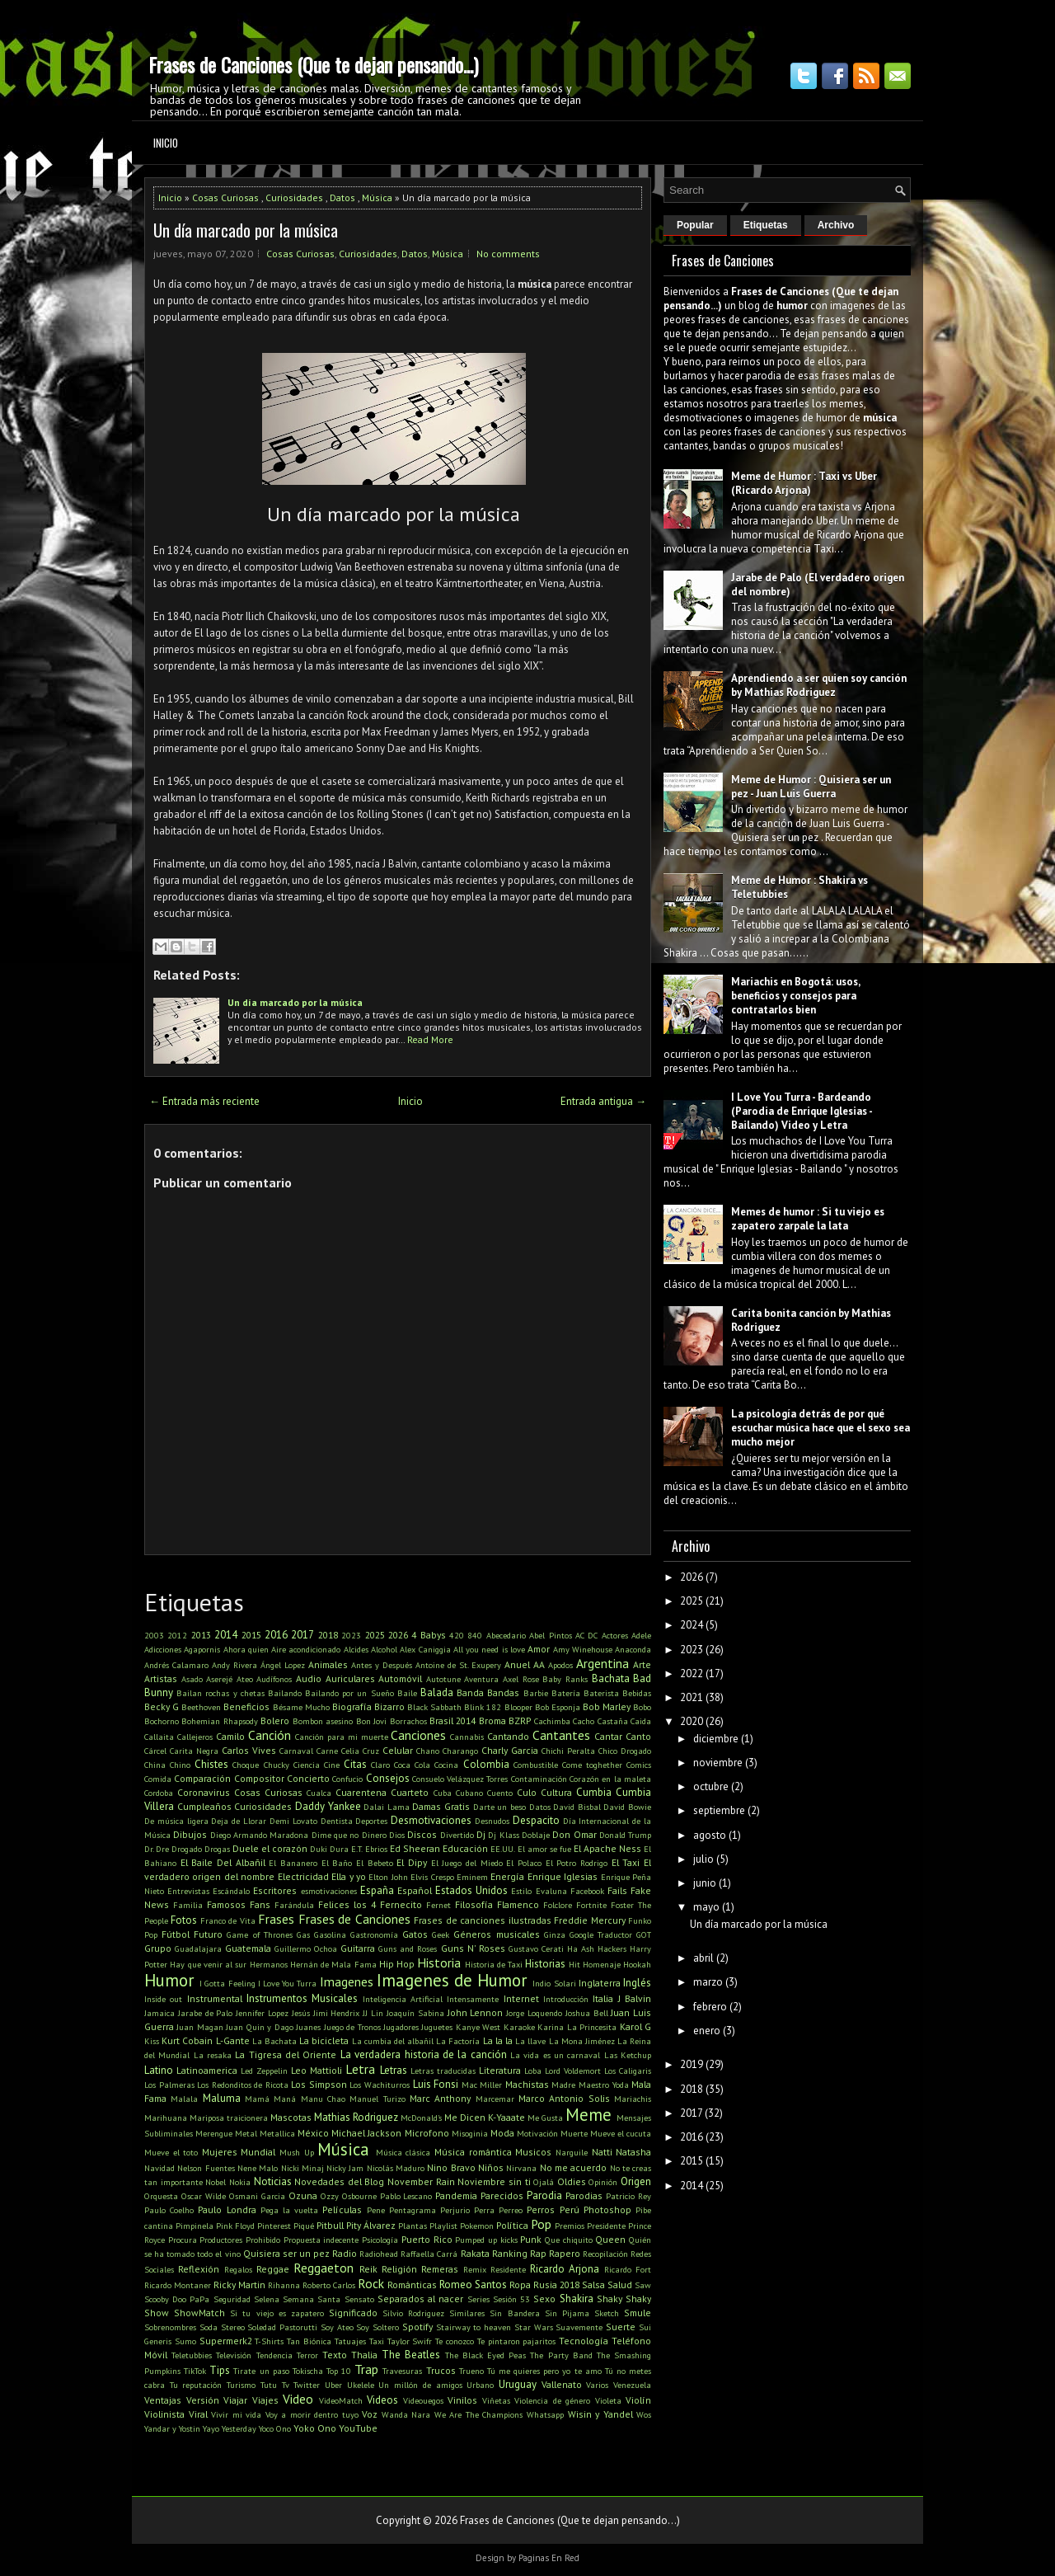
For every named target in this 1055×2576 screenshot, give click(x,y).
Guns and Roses (407, 1948)
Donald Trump (625, 1834)
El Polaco (524, 1863)
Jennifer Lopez (262, 2013)
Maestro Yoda (604, 2084)
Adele (641, 1635)
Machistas (527, 2084)
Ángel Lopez (282, 1665)
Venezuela (632, 2384)
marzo (708, 1982)
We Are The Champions (478, 2414)
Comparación (202, 1778)
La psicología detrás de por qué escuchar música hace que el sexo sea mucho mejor (820, 1428)
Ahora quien (246, 1649)
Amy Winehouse (582, 1649)
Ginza (554, 1934)
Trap (366, 2369)
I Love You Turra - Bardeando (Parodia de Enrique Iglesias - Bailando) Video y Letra (801, 1111)
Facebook (587, 1891)
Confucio (347, 1778)
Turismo (241, 2384)
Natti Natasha (622, 2152)
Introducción (565, 1999)
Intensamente (473, 1999)
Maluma (222, 2098)
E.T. (357, 1848)
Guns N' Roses (473, 1948)
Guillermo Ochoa (305, 1948)
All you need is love (489, 1649)
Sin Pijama (567, 2313)
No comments (508, 253)
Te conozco (454, 2341)
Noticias (273, 2181)
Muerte (574, 2133)
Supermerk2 (225, 2340)
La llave (530, 2041)
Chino (180, 1764)
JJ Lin (373, 2013)
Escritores (275, 1890)
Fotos (184, 1920)
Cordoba (158, 1792)
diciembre (715, 1739)
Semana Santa (311, 2299)
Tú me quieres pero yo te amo (544, 2370)
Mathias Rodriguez (356, 2117)
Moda (502, 2133)
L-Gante (233, 2040)
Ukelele (360, 2384)
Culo (527, 1792)
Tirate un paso (260, 2370)
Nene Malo (257, 2168)
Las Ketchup (627, 2055)
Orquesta (161, 2196)
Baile (407, 1693)
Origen (636, 2181)
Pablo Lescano (406, 2196)
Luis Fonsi (436, 2084)
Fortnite (591, 1905)
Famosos (226, 1904)
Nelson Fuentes (205, 2168)
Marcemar (495, 2098)
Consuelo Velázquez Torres (460, 1778)
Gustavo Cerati (536, 1948)
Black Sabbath (434, 1707)
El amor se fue (544, 1848)
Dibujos (190, 1834)
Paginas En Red (548, 2558)
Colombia (486, 1764)
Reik (368, 2269)
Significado (353, 2312)
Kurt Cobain (187, 2040)
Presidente (606, 2225)
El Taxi (626, 1862)
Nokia (240, 2182)
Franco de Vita (228, 1920)
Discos (422, 1834)
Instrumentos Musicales (302, 1998)
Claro (380, 1764)
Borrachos (408, 1721)
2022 (691, 1673)
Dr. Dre (156, 1848)
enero (706, 2031)
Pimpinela (194, 2225)
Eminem (472, 1877)
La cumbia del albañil (393, 2041)
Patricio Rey (628, 2196)
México (313, 2133)
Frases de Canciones (354, 1919)
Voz (369, 2414)
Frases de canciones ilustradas (482, 1920)
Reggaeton (323, 2267)
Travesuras (402, 2370)
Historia (439, 1962)
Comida (157, 1778)
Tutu (268, 2384)
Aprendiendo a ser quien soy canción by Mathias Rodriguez (819, 685)
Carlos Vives (249, 1750)
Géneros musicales (496, 1934)
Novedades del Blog (339, 2181)
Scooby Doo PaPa (176, 2299)
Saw (643, 2285)
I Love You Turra (287, 1983)
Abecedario (506, 1635)
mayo (706, 1907)
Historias (545, 1964)
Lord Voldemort (573, 2070)
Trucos (441, 2370)
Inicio (165, 142)
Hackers (612, 1948)
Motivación (537, 2133)
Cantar (608, 1736)
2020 (691, 1721)
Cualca (319, 1792)
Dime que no (335, 1834)
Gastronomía (374, 1934)
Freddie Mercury (589, 1920)
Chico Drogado (624, 1750)
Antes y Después (381, 1665)
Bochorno (161, 1721)
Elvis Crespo (431, 1877)
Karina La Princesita (577, 2027)
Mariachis (632, 2098)
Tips (219, 2370)
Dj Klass (503, 1834)
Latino (158, 2070)
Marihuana (165, 2117)
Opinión (602, 2182)
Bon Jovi (371, 1721)
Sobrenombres (170, 2327)
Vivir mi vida (236, 2414)
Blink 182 (482, 1707)
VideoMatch (341, 2400)
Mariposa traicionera (229, 2117)
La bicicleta (324, 2040)
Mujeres (219, 2152)
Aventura (481, 1679)
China (155, 1764)
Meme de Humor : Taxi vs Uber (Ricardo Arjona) (804, 483)
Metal (246, 2133)
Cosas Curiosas (225, 197)
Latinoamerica (206, 2070)
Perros (541, 2209)
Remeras (439, 2269)
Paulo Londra (227, 2209)
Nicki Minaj (302, 2168)
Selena (266, 2299)
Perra (484, 2210)
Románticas (412, 2284)
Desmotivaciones (431, 1820)
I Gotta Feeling (227, 1983)
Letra (360, 2069)
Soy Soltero (377, 2327)
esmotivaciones (329, 1891)
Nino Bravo (451, 2167)
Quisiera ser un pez (286, 2253)
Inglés (637, 1983)
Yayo (211, 2428)
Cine (332, 1764)
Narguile (572, 2152)
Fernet (438, 1905)
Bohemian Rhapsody (219, 1721)
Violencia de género (552, 2400)
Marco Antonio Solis (564, 2098)
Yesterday (239, 2428)
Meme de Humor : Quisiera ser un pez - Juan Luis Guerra (811, 787)
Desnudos (492, 1820)
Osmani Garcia (257, 2196)
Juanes (308, 2027)
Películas (342, 2209)
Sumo (185, 2341)
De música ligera (176, 1820)
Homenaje (602, 1964)
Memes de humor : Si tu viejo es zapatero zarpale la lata (807, 1219)
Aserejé (219, 1679)
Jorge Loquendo (534, 2013)
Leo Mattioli (316, 2070)
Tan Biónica (309, 2341)
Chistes (211, 1764)
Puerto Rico (426, 2239)
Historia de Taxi (494, 1964)
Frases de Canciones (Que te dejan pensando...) (313, 64)
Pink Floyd (235, 2225)
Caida (641, 1721)
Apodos (560, 1665)
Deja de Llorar (238, 1820)
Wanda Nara (406, 2414)
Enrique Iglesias (563, 1876)
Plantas (412, 2225)
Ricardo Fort (627, 2269)
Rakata (475, 2253)
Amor (539, 1649)
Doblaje (536, 1834)
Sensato (359, 2299)
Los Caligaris (627, 2070)
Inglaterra (600, 1983)
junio (704, 1883)
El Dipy (411, 1862)
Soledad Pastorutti (282, 2327)
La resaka (213, 2055)
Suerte (620, 2326)
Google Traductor (601, 1934)
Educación (465, 1848)
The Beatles (411, 2355)
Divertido (457, 1834)
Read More (430, 1039)
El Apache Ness (607, 1848)
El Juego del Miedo (467, 1863)
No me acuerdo (573, 2167)
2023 (351, 1635)
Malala (184, 2098)
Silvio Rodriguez (413, 2313)
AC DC (586, 1635)
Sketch (606, 2313)
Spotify (417, 2326)
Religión (399, 2269)
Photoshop (607, 2209)
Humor (169, 1980)
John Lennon (476, 2012)
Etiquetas (765, 225)
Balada (436, 1692)
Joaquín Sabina (415, 2013)
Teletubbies (191, 2355)
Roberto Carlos (328, 2285)
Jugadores (401, 2027)
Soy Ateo (337, 2327)
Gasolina (330, 1934)
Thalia (364, 2354)
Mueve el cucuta (620, 2133)
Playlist (443, 2225)
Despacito (536, 1820)
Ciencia (306, 1764)
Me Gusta (545, 2117)
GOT (643, 1934)
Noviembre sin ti (493, 2181)
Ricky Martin (239, 2284)
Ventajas (162, 2400)
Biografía (352, 1706)
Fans (260, 1904)
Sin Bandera (514, 2313)
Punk (531, 2239)
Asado (192, 1679)
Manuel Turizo (377, 2098)
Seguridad (232, 2299)
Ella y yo (348, 1876)
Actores (615, 1635)
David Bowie (627, 1806)
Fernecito (401, 1904)
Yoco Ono (275, 2428)
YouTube (358, 2428)
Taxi (376, 2341)
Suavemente (579, 2327)
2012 (177, 1635)
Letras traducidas (443, 2070)
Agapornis (202, 1649)
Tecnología (583, 2340)
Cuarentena (361, 1792)
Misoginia (470, 2133)
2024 (691, 1625)
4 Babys (428, 1635)
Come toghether (592, 1764)
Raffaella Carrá (429, 2253)
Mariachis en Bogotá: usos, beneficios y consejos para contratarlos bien (795, 996)
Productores (220, 2239)
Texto (334, 2354)
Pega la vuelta (289, 2210)
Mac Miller (482, 2084)
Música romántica (473, 2152)
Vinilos (462, 2400)
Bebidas (636, 1693)
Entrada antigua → (603, 1101)
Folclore (557, 1905)
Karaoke (519, 2027)
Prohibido (263, 2239)
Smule (637, 2312)
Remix (474, 2269)
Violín (638, 2400)
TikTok (195, 2370)
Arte (642, 1664)
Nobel (215, 2182)
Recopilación (605, 2253)
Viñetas (496, 2400)
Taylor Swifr (410, 2341)
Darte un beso (499, 1806)
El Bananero (293, 1863)
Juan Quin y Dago (259, 2027)
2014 (225, 1635)
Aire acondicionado (305, 1649)
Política (512, 2225)
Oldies (571, 2181)
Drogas (217, 1848)
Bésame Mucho (301, 1707)
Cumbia (594, 1792)
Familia (188, 1905)
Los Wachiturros (379, 2084)
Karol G (635, 2026)
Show (156, 2312)
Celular (397, 1750)
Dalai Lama (386, 1806)
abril (703, 1958)
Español (414, 1890)
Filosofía (474, 1904)
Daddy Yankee (328, 1806)
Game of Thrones (259, 1934)
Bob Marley (607, 1706)
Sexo (544, 2298)
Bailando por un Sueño (349, 1693)
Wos (643, 2414)
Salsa (593, 2284)
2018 (328, 1635)
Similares (467, 2313)
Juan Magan (199, 2027)
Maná (285, 2098)
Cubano (469, 1792)
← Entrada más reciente (204, 1101)
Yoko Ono (314, 2428)
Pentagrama (412, 2210)
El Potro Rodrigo (576, 1863)
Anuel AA (524, 1664)
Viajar (235, 2400)
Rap (538, 2253)
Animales (328, 1664)
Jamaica (159, 2013)
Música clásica (403, 2152)
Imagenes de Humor (452, 1980)
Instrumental (214, 1998)
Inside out (163, 1999)
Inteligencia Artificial (403, 1999)
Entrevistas (188, 1891)
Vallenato (562, 2384)
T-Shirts (269, 2341)
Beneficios (246, 1706)
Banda (470, 1692)
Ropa (520, 2284)
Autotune (443, 1679)
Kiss (151, 2041)
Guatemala (248, 1948)
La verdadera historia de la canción (423, 2054)
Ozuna (302, 2195)
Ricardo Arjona (564, 2269)
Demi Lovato (293, 1820)
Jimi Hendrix (336, 2013)
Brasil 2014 (452, 1720)
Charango (460, 1750)
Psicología (380, 2239)
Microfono (427, 2133)
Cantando (508, 1736)
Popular (695, 225)
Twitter (306, 2384)
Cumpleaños (204, 1806)
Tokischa (308, 2370)
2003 (154, 1635)
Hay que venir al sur (208, 1964)
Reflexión (198, 2269)
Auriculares (350, 1678)
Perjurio (455, 2210)
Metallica (277, 2133)
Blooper (518, 1707)
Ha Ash (580, 1948)
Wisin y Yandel (600, 2414)
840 (474, 1635)
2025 (375, 1635)
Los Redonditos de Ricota (242, 2084)
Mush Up (296, 2152)
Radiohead (378, 2253)
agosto (709, 1835)
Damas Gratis (441, 1806)
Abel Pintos (550, 1635)
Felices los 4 (347, 1904)
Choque (245, 1764)
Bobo (642, 1707)
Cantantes (561, 1735)
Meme (588, 2115)
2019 (691, 2064)
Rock (371, 2283)
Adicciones (162, 1649)
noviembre (718, 1763)
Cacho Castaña (600, 1721)
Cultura (556, 1792)
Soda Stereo (222, 2327)
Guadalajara (198, 1948)
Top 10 (338, 2370)
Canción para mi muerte (341, 1736)
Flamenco (518, 1904)
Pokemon (477, 2225)
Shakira (576, 2299)
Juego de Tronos (352, 2027)
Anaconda (633, 1649)
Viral (198, 2414)
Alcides (356, 1649)
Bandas (503, 1692)
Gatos (415, 1934)
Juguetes (436, 2027)
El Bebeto (374, 1863)
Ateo (245, 1679)
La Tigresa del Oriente (285, 2054)
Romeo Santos (473, 2285)
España (377, 1890)
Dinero (374, 1834)
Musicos (533, 2152)
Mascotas (291, 2117)
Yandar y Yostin (172, 2428)
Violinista (164, 2414)
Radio (344, 2253)
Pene (376, 2210)
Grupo (157, 1948)
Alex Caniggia (425, 1649)
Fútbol (176, 1934)
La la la (498, 2040)
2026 (398, 1635)
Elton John (387, 1877)
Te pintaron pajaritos (516, 2341)
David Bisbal (577, 1806)
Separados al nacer (420, 2298)
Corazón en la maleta (610, 1778)
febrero (710, 2007)
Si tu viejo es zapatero (277, 2313)
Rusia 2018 (556, 2284)
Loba (533, 2070)
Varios (597, 2384)
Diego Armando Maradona (259, 1834)
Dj (480, 1834)
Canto (638, 1736)
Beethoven (201, 1707)
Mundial (258, 2152)
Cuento (500, 1792)
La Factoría (458, 2041)
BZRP (520, 1720)
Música (377, 197)
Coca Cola (412, 1764)
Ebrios (376, 1848)
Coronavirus (203, 1792)
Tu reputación (196, 2384)
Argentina (602, 1663)
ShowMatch (199, 2312)
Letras (393, 2070)
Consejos (388, 1778)
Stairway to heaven (474, 2327)
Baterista (601, 1693)
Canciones (418, 1735)
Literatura (500, 2070)
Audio (308, 1678)
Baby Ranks (565, 1679)
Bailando (285, 1693)
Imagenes (346, 1981)
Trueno (471, 2370)
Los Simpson (319, 2084)
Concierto (308, 1778)
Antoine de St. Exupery (458, 1665)
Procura (182, 2239)
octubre (711, 1786)
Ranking (510, 2253)
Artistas (160, 1678)
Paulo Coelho (169, 2210)
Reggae (272, 2269)
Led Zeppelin (264, 2070)
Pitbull (330, 2225)
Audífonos (274, 1679)
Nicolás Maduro (395, 2168)
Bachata (611, 1678)
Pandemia (456, 2195)
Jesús (301, 2013)
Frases (276, 1919)
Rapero (564, 2253)
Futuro (208, 1934)
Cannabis (467, 1736)
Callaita (159, 1736)
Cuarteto (410, 1792)
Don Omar (574, 1834)
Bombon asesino (323, 1721)
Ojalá (543, 2182)
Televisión (233, 2355)
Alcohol (384, 1649)
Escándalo (231, 1891)
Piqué (303, 2225)
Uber (333, 2384)
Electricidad (303, 1876)
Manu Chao (323, 2098)
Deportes (371, 1820)
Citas (355, 1764)
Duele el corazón (269, 1848)
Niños (491, 2167)
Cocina (446, 1764)
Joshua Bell (586, 2013)
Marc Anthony (440, 2098)
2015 (251, 1635)
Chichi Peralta (568, 1750)
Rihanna (284, 2285)
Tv (285, 2384)
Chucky (276, 1764)
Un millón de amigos (420, 2384)
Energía (507, 1876)
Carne (327, 1750)
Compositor (259, 1778)
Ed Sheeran (415, 1848)
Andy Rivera (234, 1665)
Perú (569, 2209)
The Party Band (561, 2355)
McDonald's (421, 2117)
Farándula (294, 1905)
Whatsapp (545, 2414)
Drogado (186, 1848)
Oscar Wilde (203, 2196)
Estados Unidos (471, 1890)
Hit (574, 1964)
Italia (603, 1998)
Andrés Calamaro (176, 1665)
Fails (617, 1890)
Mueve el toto (171, 2152)
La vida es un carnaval (555, 2055)
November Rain (421, 2181)
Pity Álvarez (371, 2225)
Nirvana (521, 2168)
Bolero (274, 1720)
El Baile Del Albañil (223, 1862)
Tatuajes (350, 2341)
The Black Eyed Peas (486, 2355)
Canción (269, 1735)
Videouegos (423, 2400)
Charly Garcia (509, 1750)
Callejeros (195, 1736)
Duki (318, 1848)
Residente (508, 2269)
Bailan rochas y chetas (220, 1693)
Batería (565, 1693)
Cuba (443, 1792)
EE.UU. (502, 1848)
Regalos (238, 2269)
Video (298, 2398)
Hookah (637, 1964)
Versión (202, 2400)
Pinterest (274, 2225)
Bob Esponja (557, 1707)
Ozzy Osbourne (349, 2196)
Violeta (608, 2400)
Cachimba (552, 1721)
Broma (492, 1720)
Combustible (535, 1764)
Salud (619, 2284)
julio (703, 1859)
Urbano (480, 2384)
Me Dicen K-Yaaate (484, 2117)
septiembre (719, 1810)
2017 (302, 1635)
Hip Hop (397, 1964)
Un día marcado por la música (245, 230)
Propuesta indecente (321, 2239)
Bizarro (389, 1706)
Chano (427, 1750)
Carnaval (296, 1750)
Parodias (584, 2195)
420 (456, 1635)
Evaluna (551, 1891)
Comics (638, 1764)
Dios (397, 1834)
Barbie (535, 1693)
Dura (339, 1848)
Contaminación (539, 1778)
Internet (521, 1998)
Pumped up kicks (486, 2239)
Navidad (159, 2168)
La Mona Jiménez (582, 2041)
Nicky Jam (344, 2168)
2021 (691, 1697)
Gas (303, 1934)
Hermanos (269, 1964)
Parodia (544, 2195)
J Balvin (634, 1998)
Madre (563, 2084)
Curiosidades (294, 197)
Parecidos (502, 2195)
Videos (382, 2400)
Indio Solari (553, 1983)
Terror (307, 2355)
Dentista (337, 1820)
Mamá (257, 2098)
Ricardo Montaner (177, 2285)
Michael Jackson (366, 2133)
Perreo (511, 2210)
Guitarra (357, 1948)
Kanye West (478, 2027)
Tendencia (274, 2355)
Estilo (521, 1891)
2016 (276, 1635)
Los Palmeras (169, 2084)
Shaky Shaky (624, 2298)
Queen (610, 2239)
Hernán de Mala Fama (333, 1964)
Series (478, 2299)
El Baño (337, 1863)
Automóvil (400, 1678)
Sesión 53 (511, 2299)
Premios (569, 2225)
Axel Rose (521, 1679)
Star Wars (533, 2327)
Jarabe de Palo (205, 2013)
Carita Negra (194, 1750)
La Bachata (274, 2041)
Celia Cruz (360, 1750)
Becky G (161, 1706)
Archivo (836, 225)
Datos (342, 197)
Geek (440, 1934)
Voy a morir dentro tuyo (312, 2414)
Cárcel (155, 1750)
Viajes (265, 2400)
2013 (201, 1635)
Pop (541, 2224)
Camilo (230, 1736)
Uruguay (518, 2384)
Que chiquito (569, 2239)
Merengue (213, 2133)
